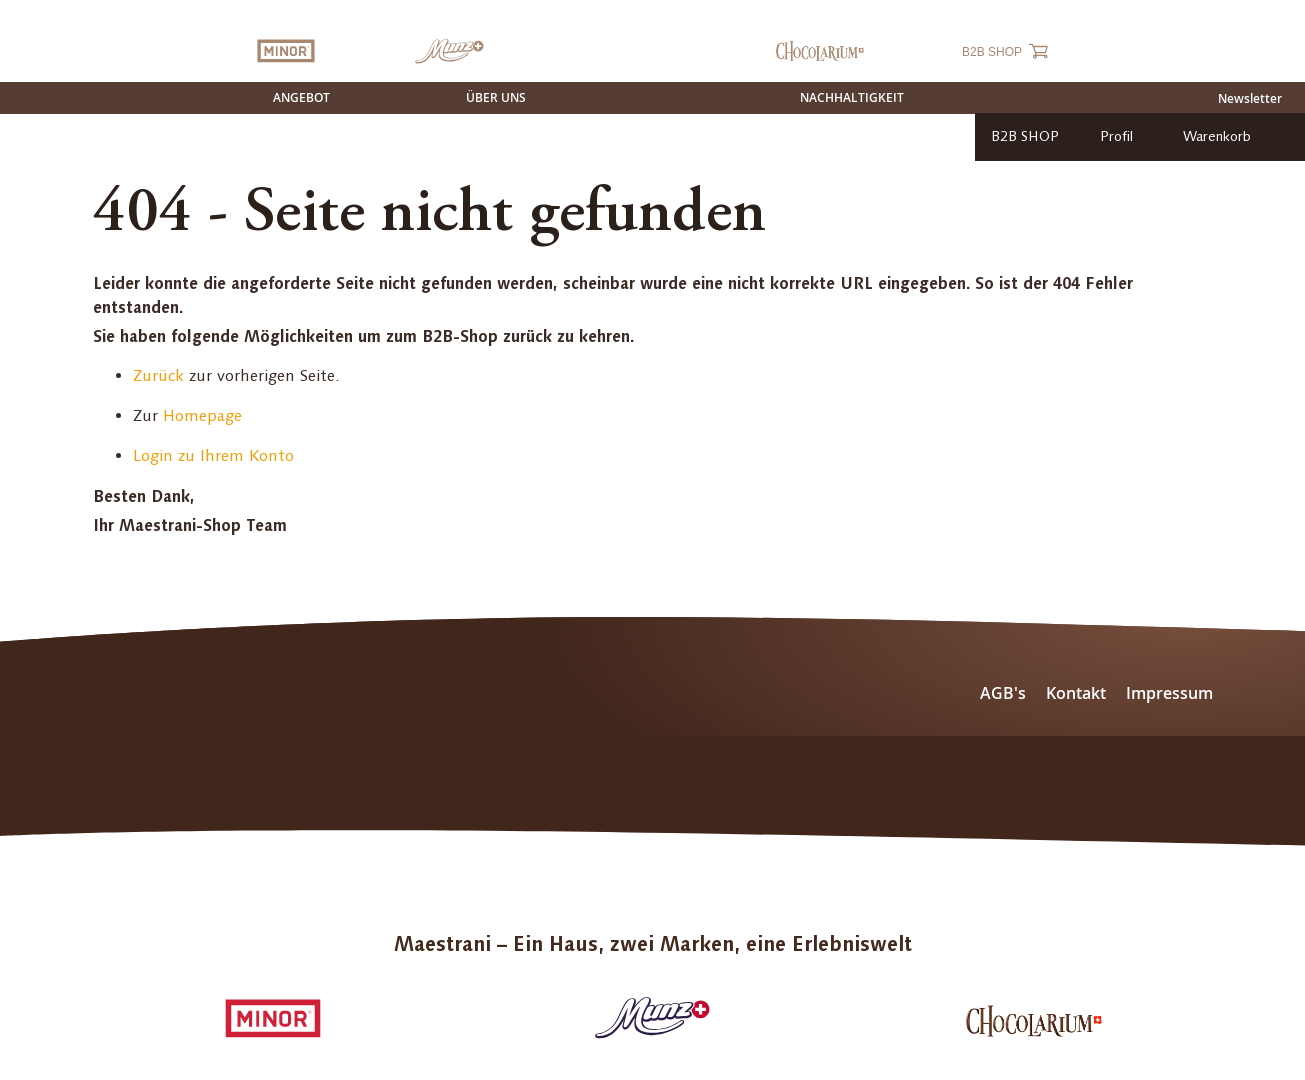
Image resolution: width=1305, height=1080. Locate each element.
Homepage (202, 415)
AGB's (1003, 693)
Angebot (301, 97)
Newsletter (1250, 98)
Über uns (496, 97)
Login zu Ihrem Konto (213, 455)
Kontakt (1076, 693)
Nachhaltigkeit (852, 97)
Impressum (1169, 693)
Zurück (158, 375)
